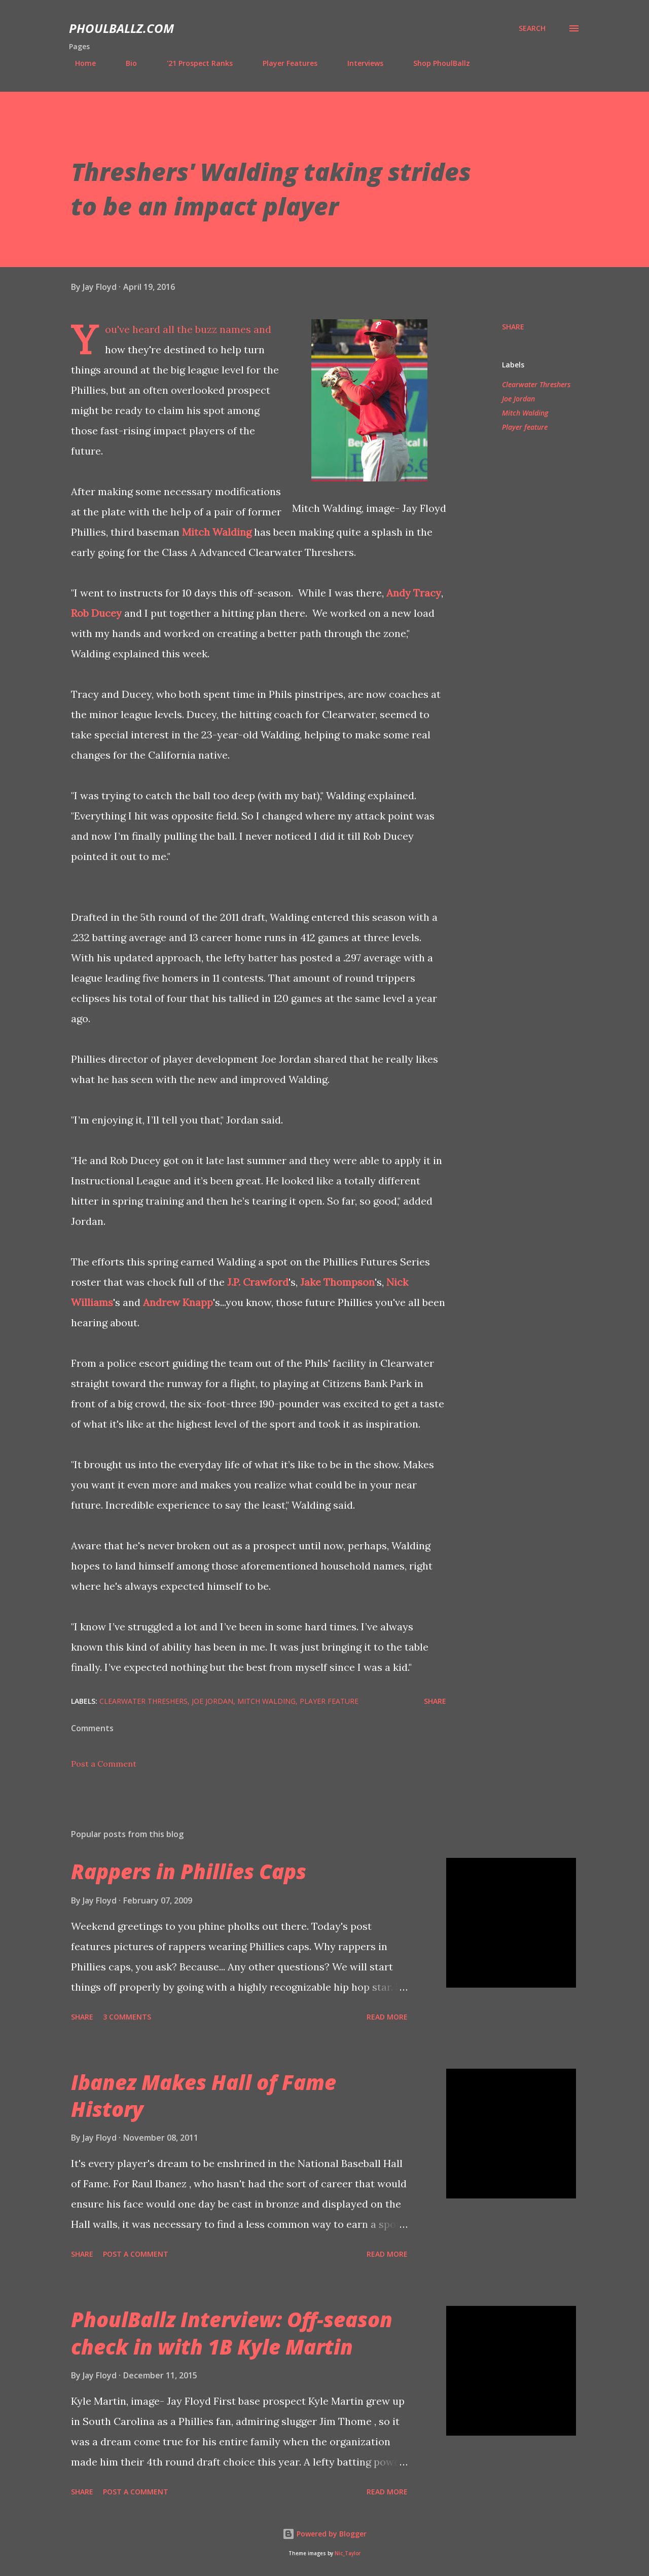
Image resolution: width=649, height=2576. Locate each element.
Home (79, 63)
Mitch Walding (216, 532)
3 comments (127, 2017)
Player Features (284, 63)
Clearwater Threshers (536, 384)
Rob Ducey (96, 613)
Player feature (525, 427)
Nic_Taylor (347, 2553)
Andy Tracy (413, 592)
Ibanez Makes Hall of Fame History (203, 2095)
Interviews (359, 63)
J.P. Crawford (258, 1282)
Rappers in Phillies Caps (188, 1871)
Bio (125, 63)
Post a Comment (103, 1764)
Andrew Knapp (178, 1302)
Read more (387, 2017)
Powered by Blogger (324, 2533)
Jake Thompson (337, 1282)
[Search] (532, 28)
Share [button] (513, 326)
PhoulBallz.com (121, 28)
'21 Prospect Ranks (194, 63)
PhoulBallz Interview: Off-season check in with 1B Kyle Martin (231, 2332)
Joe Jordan (518, 398)
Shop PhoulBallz (435, 63)
